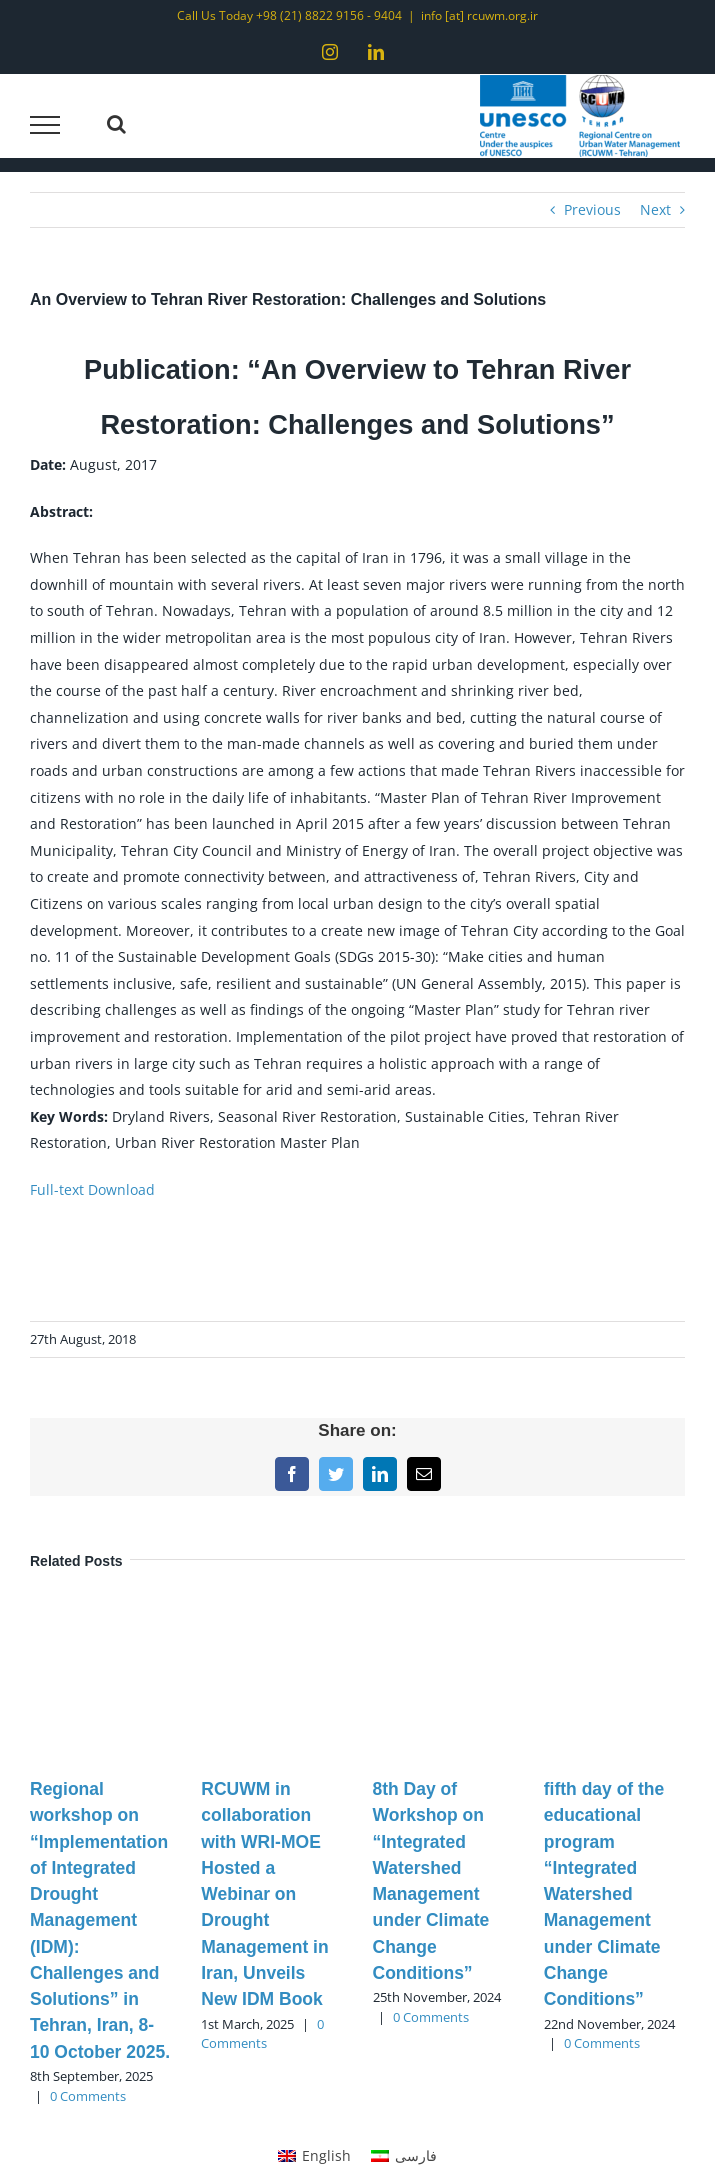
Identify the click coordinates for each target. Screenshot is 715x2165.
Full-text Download (92, 1189)
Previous (592, 209)
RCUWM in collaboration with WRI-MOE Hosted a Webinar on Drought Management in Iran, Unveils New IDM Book (264, 1894)
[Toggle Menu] (45, 125)
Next (655, 209)
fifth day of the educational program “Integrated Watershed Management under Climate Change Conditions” (604, 1894)
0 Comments (88, 2096)
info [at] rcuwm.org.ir (479, 15)
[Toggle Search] (116, 124)
